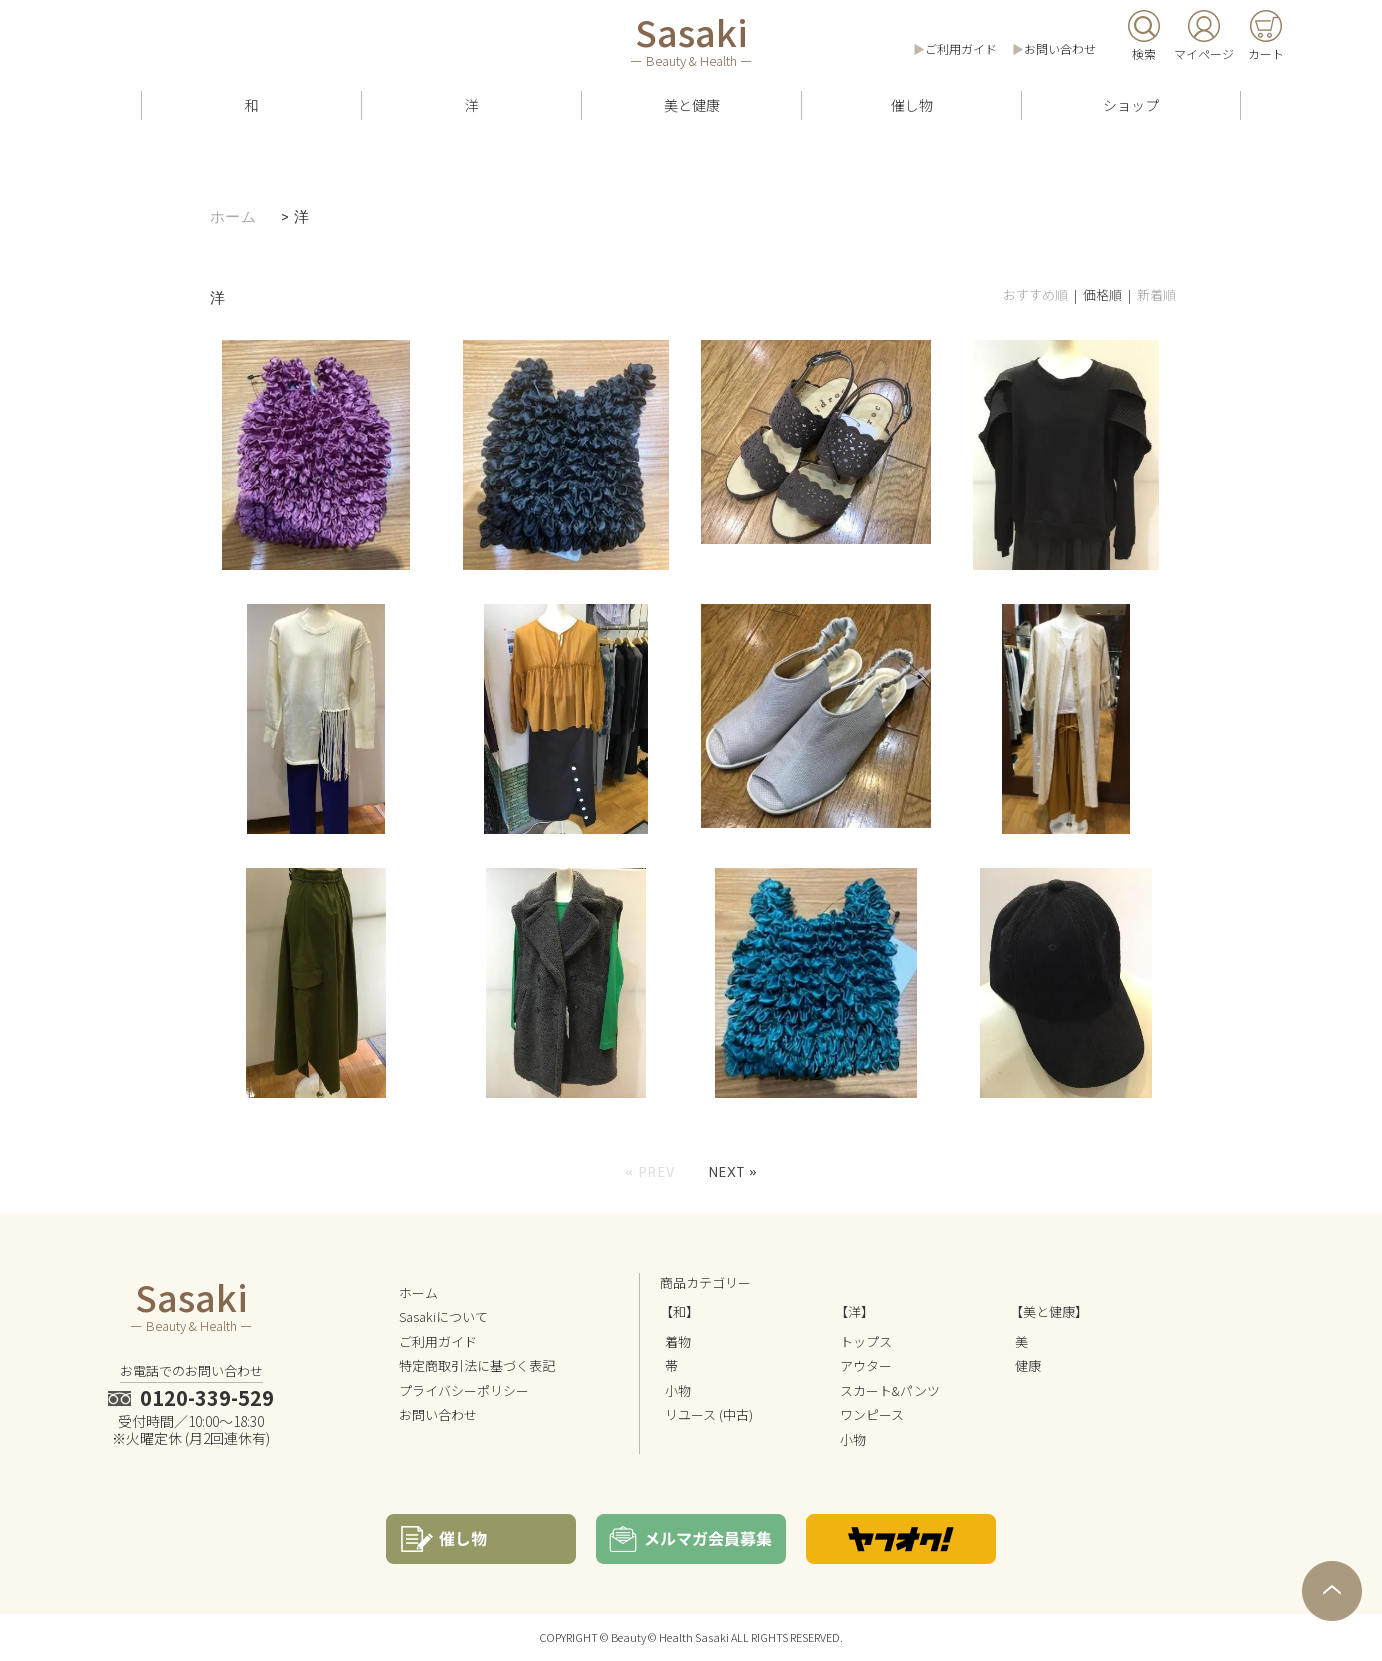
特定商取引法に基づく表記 (477, 1365)
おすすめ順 (1035, 294)
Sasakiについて (443, 1316)
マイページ (1204, 53)
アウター (866, 1365)
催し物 (912, 105)
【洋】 (854, 1311)
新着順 (1156, 294)
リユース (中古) (709, 1414)
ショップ (1131, 105)
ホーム (233, 217)
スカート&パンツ (890, 1390)
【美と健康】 (1049, 1311)
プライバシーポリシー (464, 1390)
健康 (1028, 1365)
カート (1266, 53)
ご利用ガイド (961, 48)
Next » (733, 1172)
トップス (866, 1341)
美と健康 (692, 105)
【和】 (679, 1311)
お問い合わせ (1060, 48)
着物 (678, 1341)
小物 (678, 1390)
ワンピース (872, 1414)
